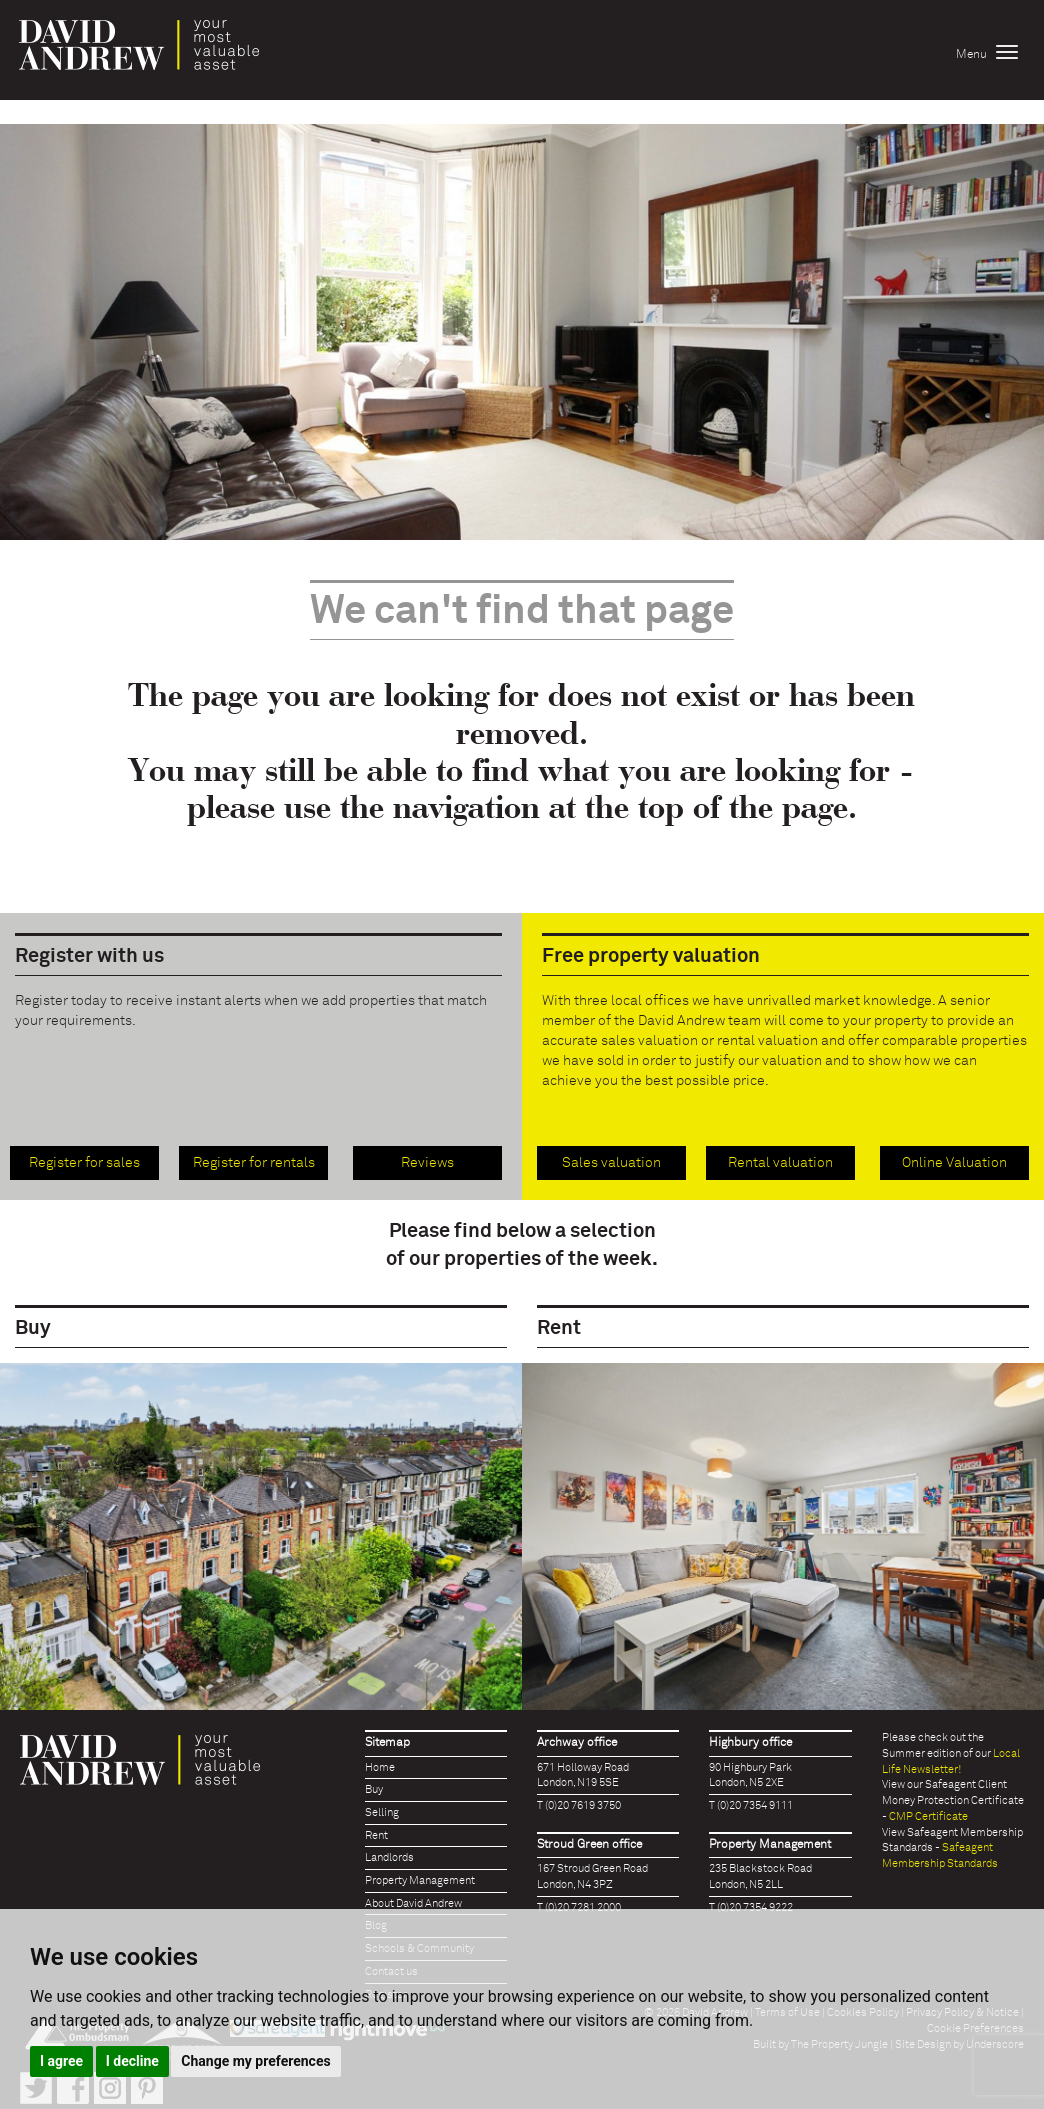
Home (380, 1767)
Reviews (427, 1163)
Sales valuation (611, 1163)
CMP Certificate (928, 1816)
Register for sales (84, 1163)
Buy (374, 1789)
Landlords (389, 1857)
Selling (382, 1812)
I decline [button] (132, 2061)
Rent (376, 1835)
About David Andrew (413, 1903)
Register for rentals (254, 1163)
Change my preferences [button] (255, 2061)
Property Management (420, 1880)
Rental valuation (780, 1163)
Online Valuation (954, 1163)
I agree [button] (61, 2061)
